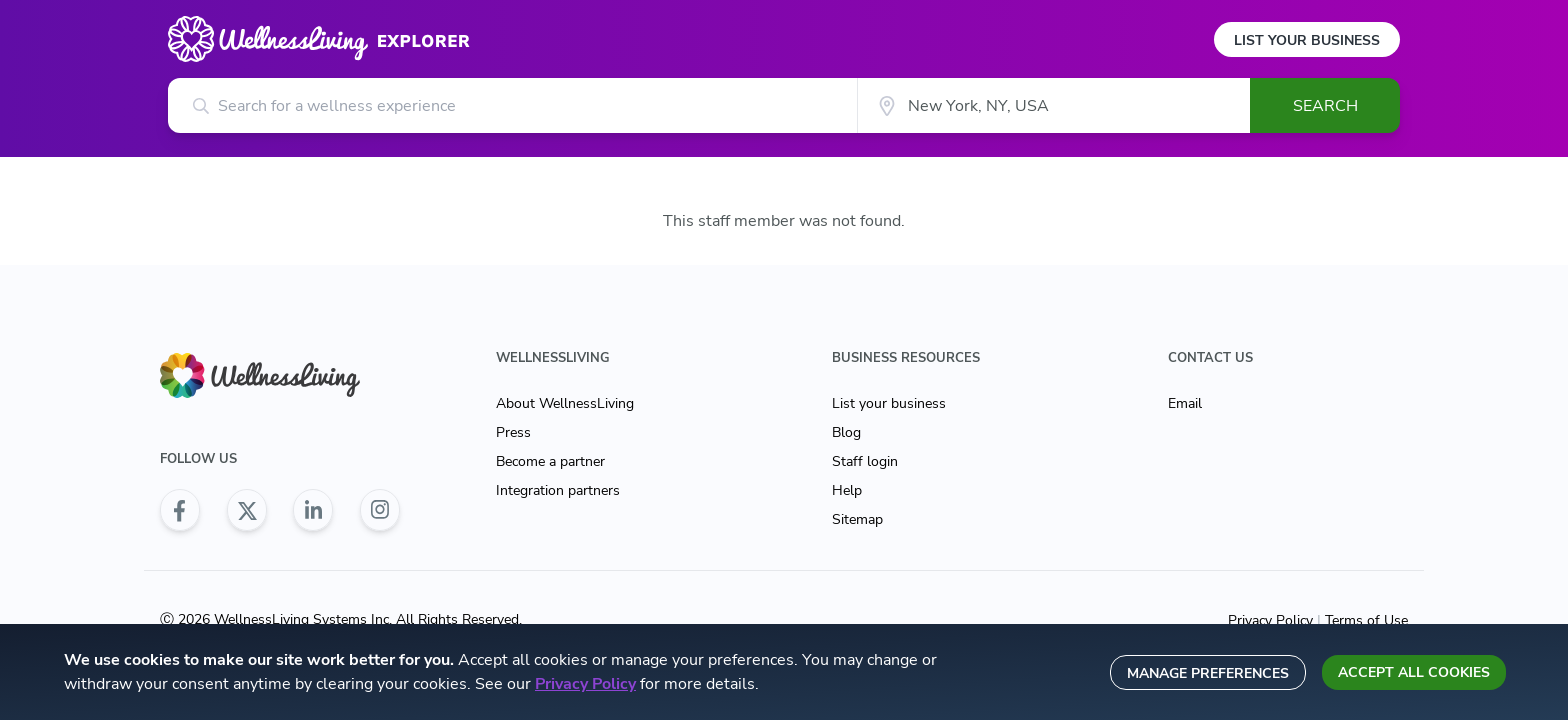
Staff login (865, 461)
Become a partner (550, 461)
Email (1185, 403)
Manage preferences (1208, 673)
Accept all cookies (1414, 672)
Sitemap (857, 519)
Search (1325, 106)
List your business (889, 403)
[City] (1053, 105)
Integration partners (558, 490)
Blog (846, 432)
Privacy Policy (1272, 620)
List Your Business (1307, 40)
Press (513, 432)
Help (847, 490)
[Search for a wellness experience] (512, 105)
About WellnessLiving (565, 403)
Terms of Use (1364, 620)
